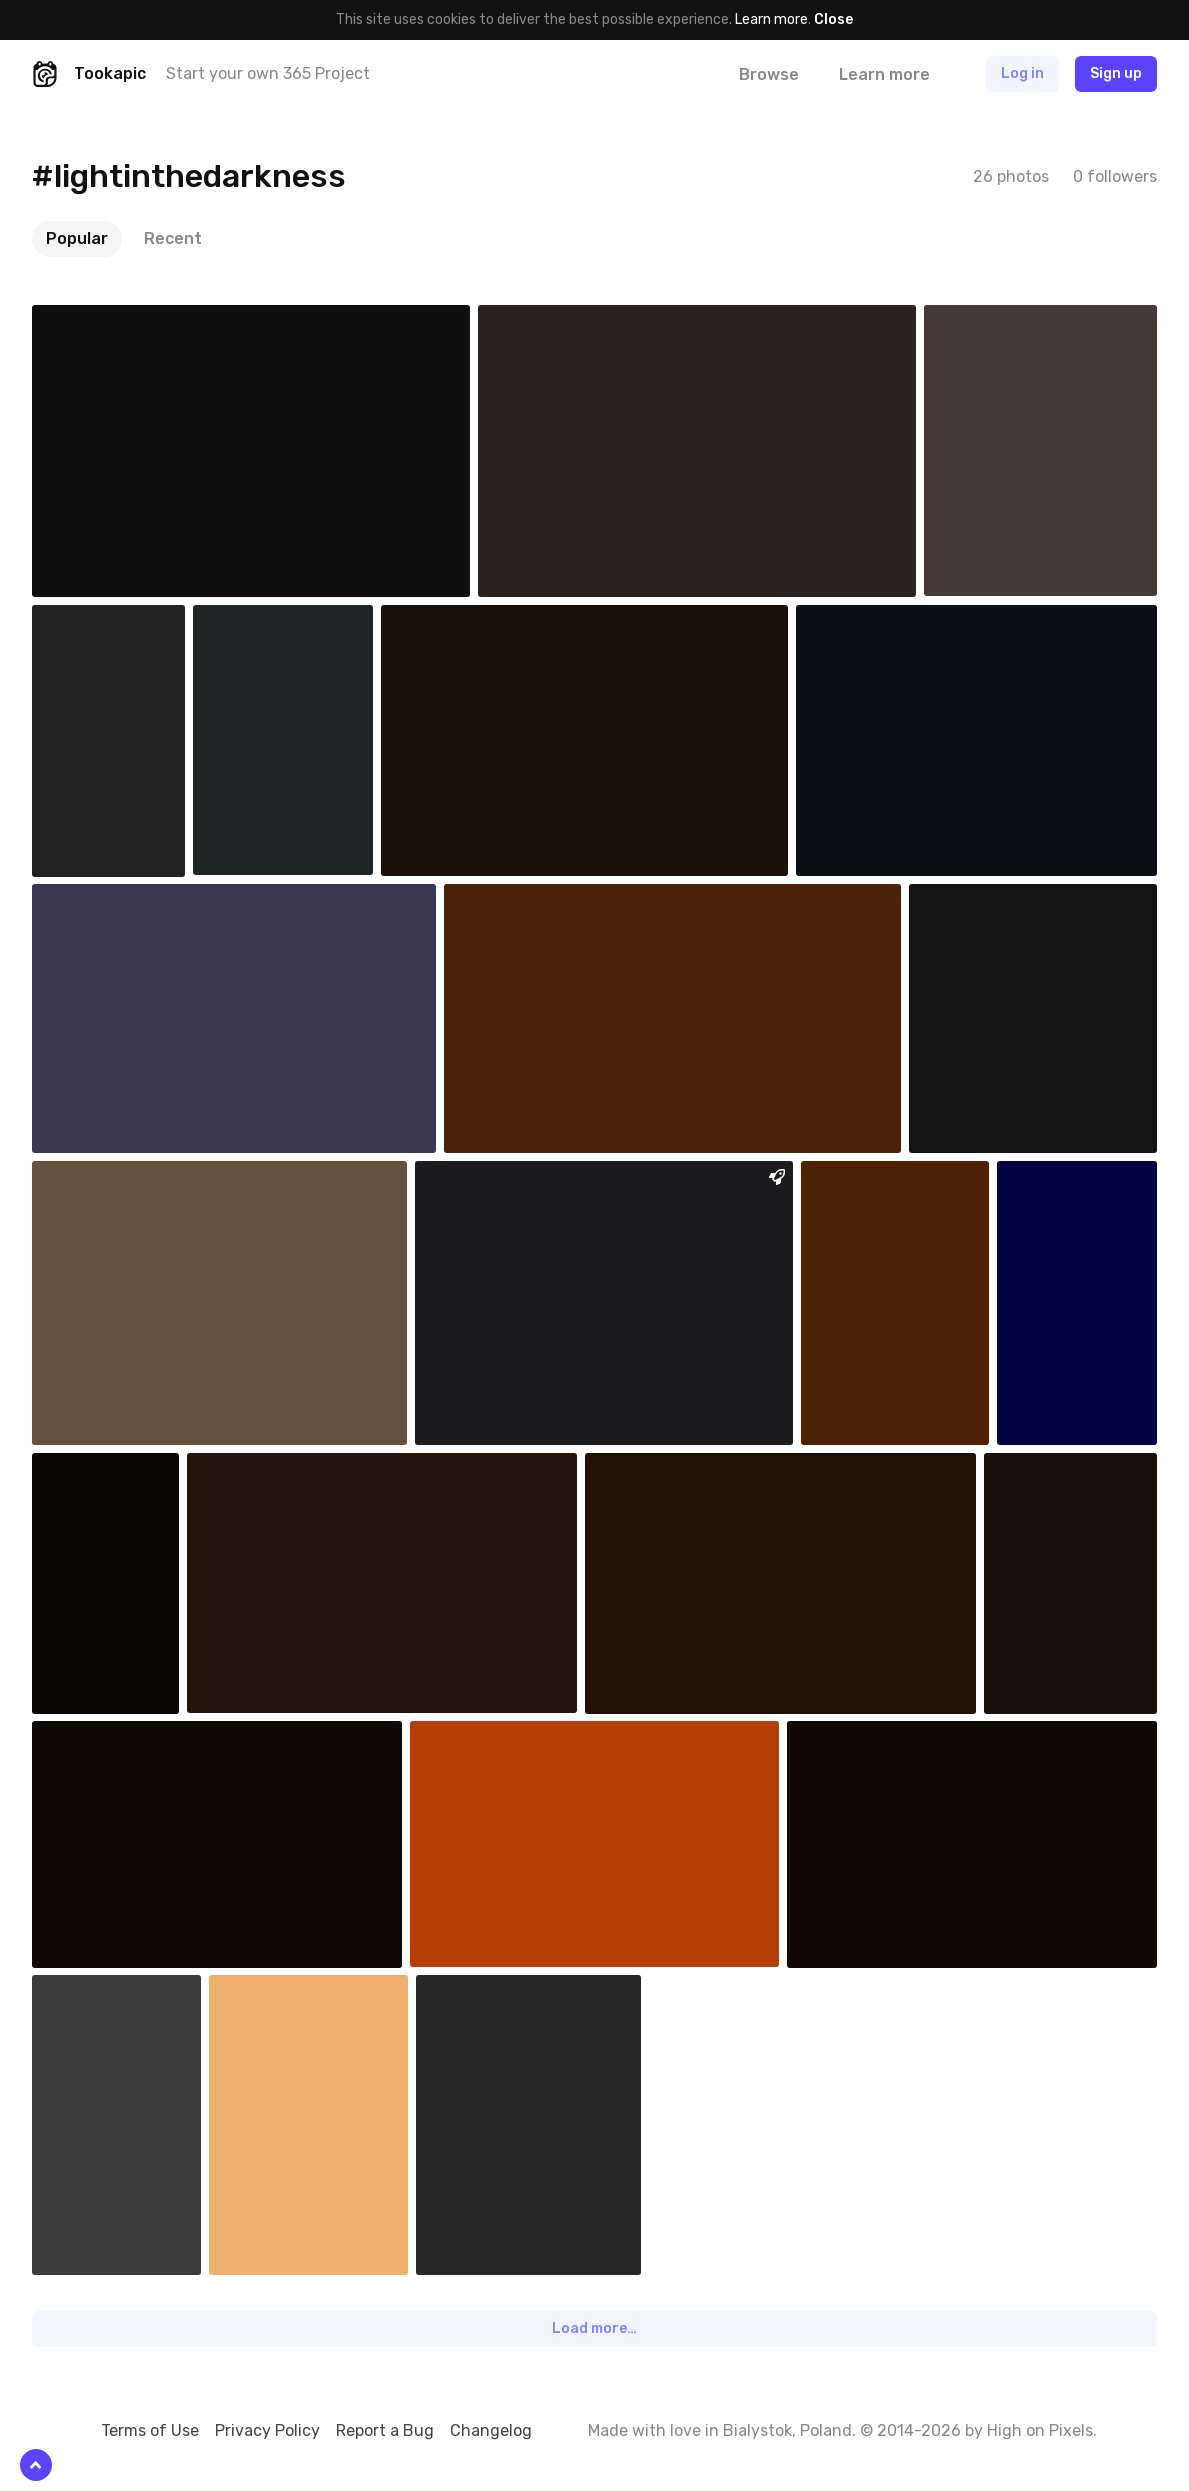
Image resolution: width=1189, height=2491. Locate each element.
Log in (1022, 73)
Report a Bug (385, 2430)
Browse (769, 74)
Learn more (771, 19)
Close (833, 19)
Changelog (491, 2430)
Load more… (594, 2328)
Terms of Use (150, 2430)
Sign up (1116, 73)
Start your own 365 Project (268, 73)
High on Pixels (1040, 2430)
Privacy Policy (267, 2430)
